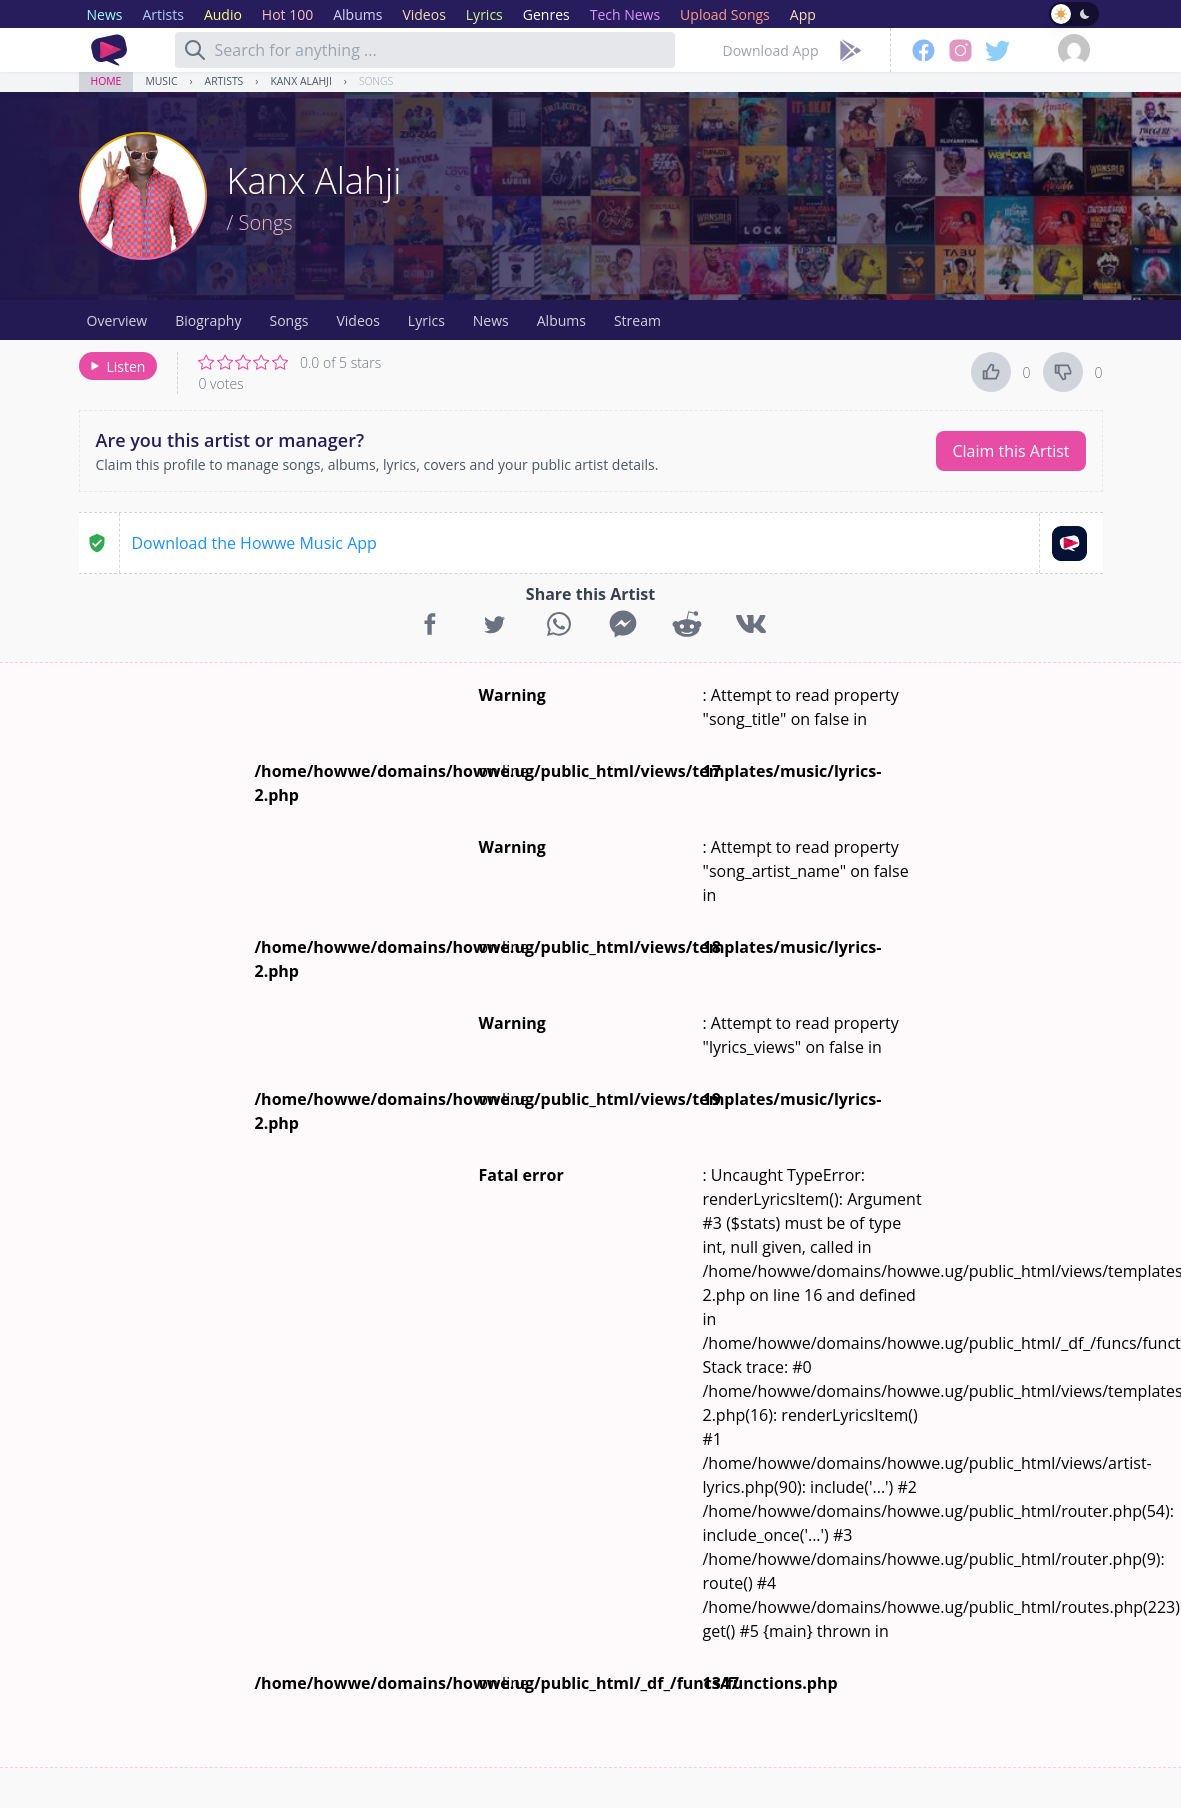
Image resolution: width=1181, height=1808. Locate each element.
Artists (224, 81)
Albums (561, 320)
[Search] (195, 50)
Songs (376, 81)
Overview (117, 320)
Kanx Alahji (300, 81)
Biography (208, 320)
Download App (771, 50)
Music (161, 81)
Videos (357, 320)
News (491, 320)
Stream (637, 320)
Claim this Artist (1010, 451)
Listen (116, 366)
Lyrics (426, 320)
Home (106, 81)
